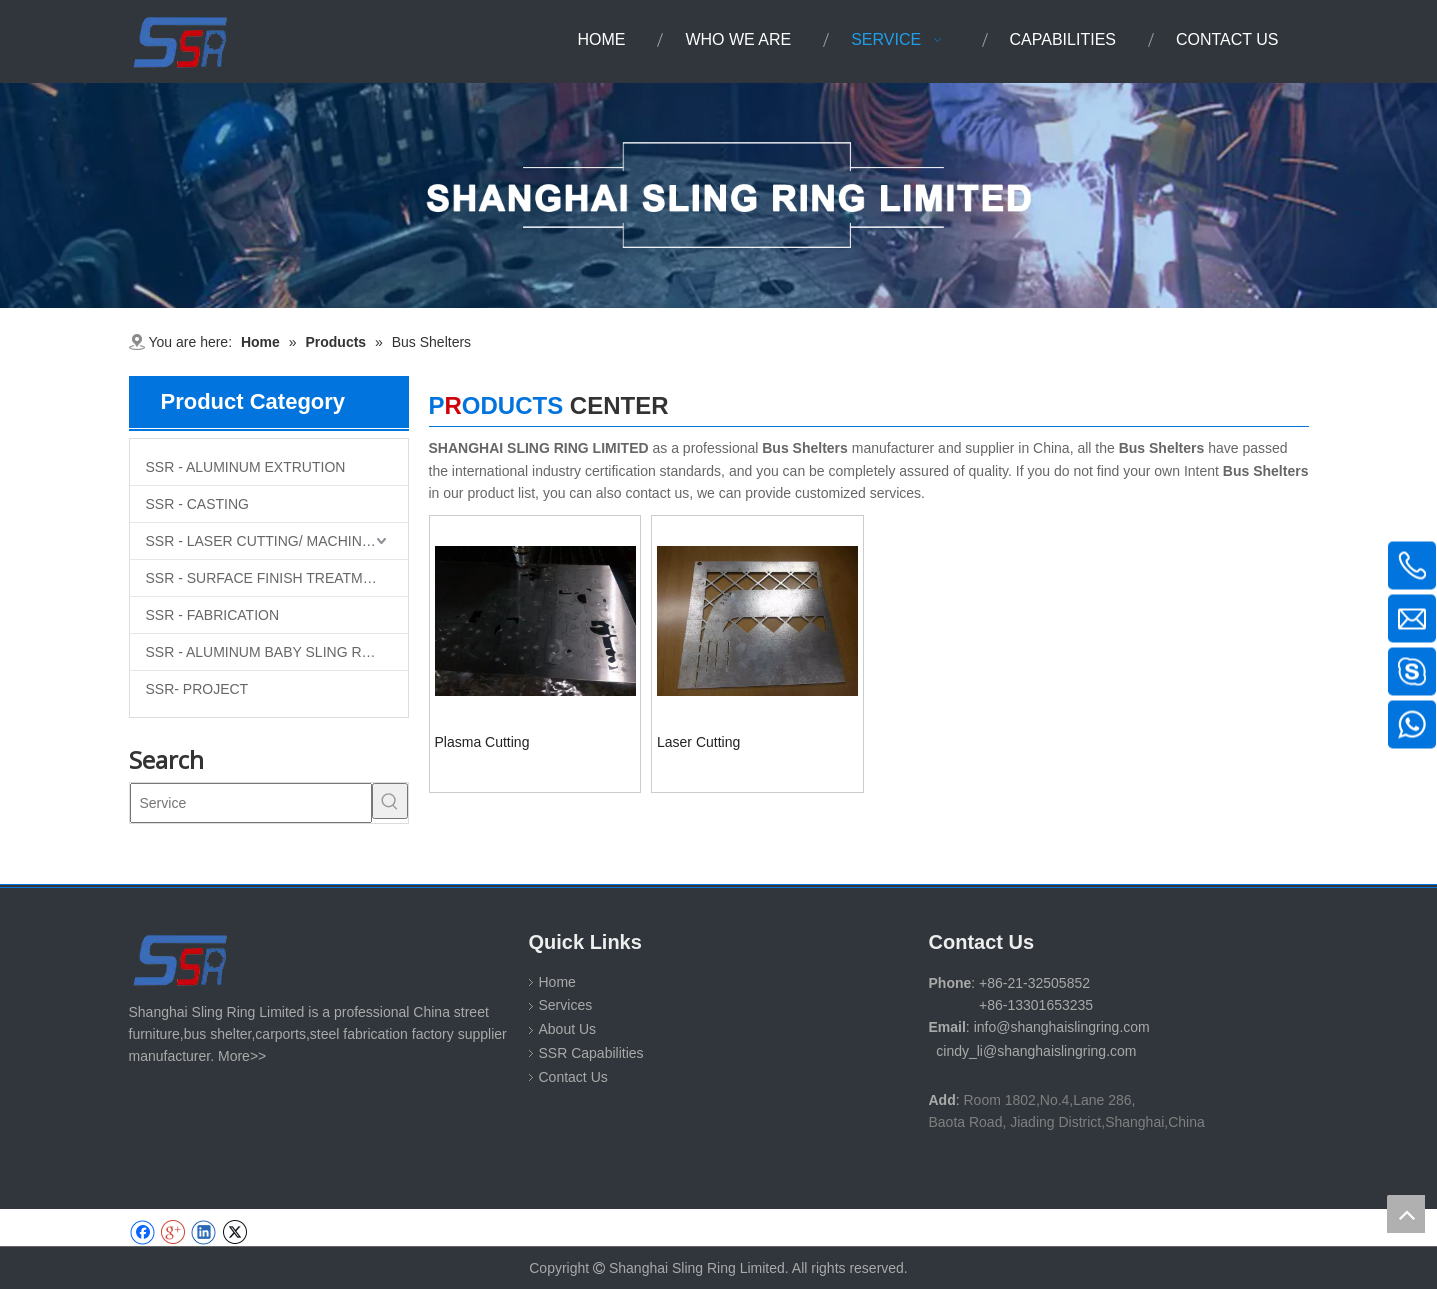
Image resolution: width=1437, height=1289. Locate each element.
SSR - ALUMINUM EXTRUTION (246, 467)
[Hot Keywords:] (390, 801)
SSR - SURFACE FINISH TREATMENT (268, 578)
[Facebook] (142, 1232)
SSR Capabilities (591, 1053)
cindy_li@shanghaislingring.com (1036, 1051)
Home (557, 982)
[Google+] (172, 1232)
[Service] (251, 803)
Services (566, 1005)
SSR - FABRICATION (213, 615)
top (1406, 1214)
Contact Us (573, 1077)
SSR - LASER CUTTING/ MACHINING (266, 541)
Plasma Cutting (482, 742)
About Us (568, 1029)
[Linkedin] (203, 1232)
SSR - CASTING (197, 504)
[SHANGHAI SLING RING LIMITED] (181, 959)
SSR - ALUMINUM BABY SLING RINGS (271, 652)
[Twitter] (234, 1232)
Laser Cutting (698, 742)
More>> (242, 1056)
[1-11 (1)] (718, 195)
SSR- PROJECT (197, 689)
